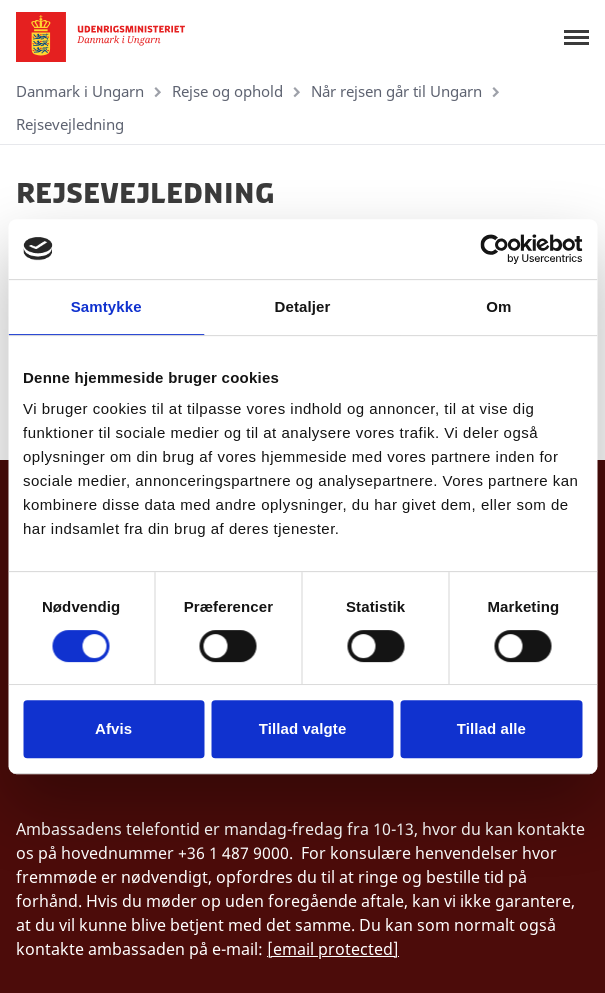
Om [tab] (498, 306)
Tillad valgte (303, 728)
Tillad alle (491, 728)
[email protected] (333, 949)
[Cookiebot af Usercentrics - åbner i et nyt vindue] (494, 249)
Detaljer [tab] (303, 306)
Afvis (113, 728)
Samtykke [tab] (106, 306)
